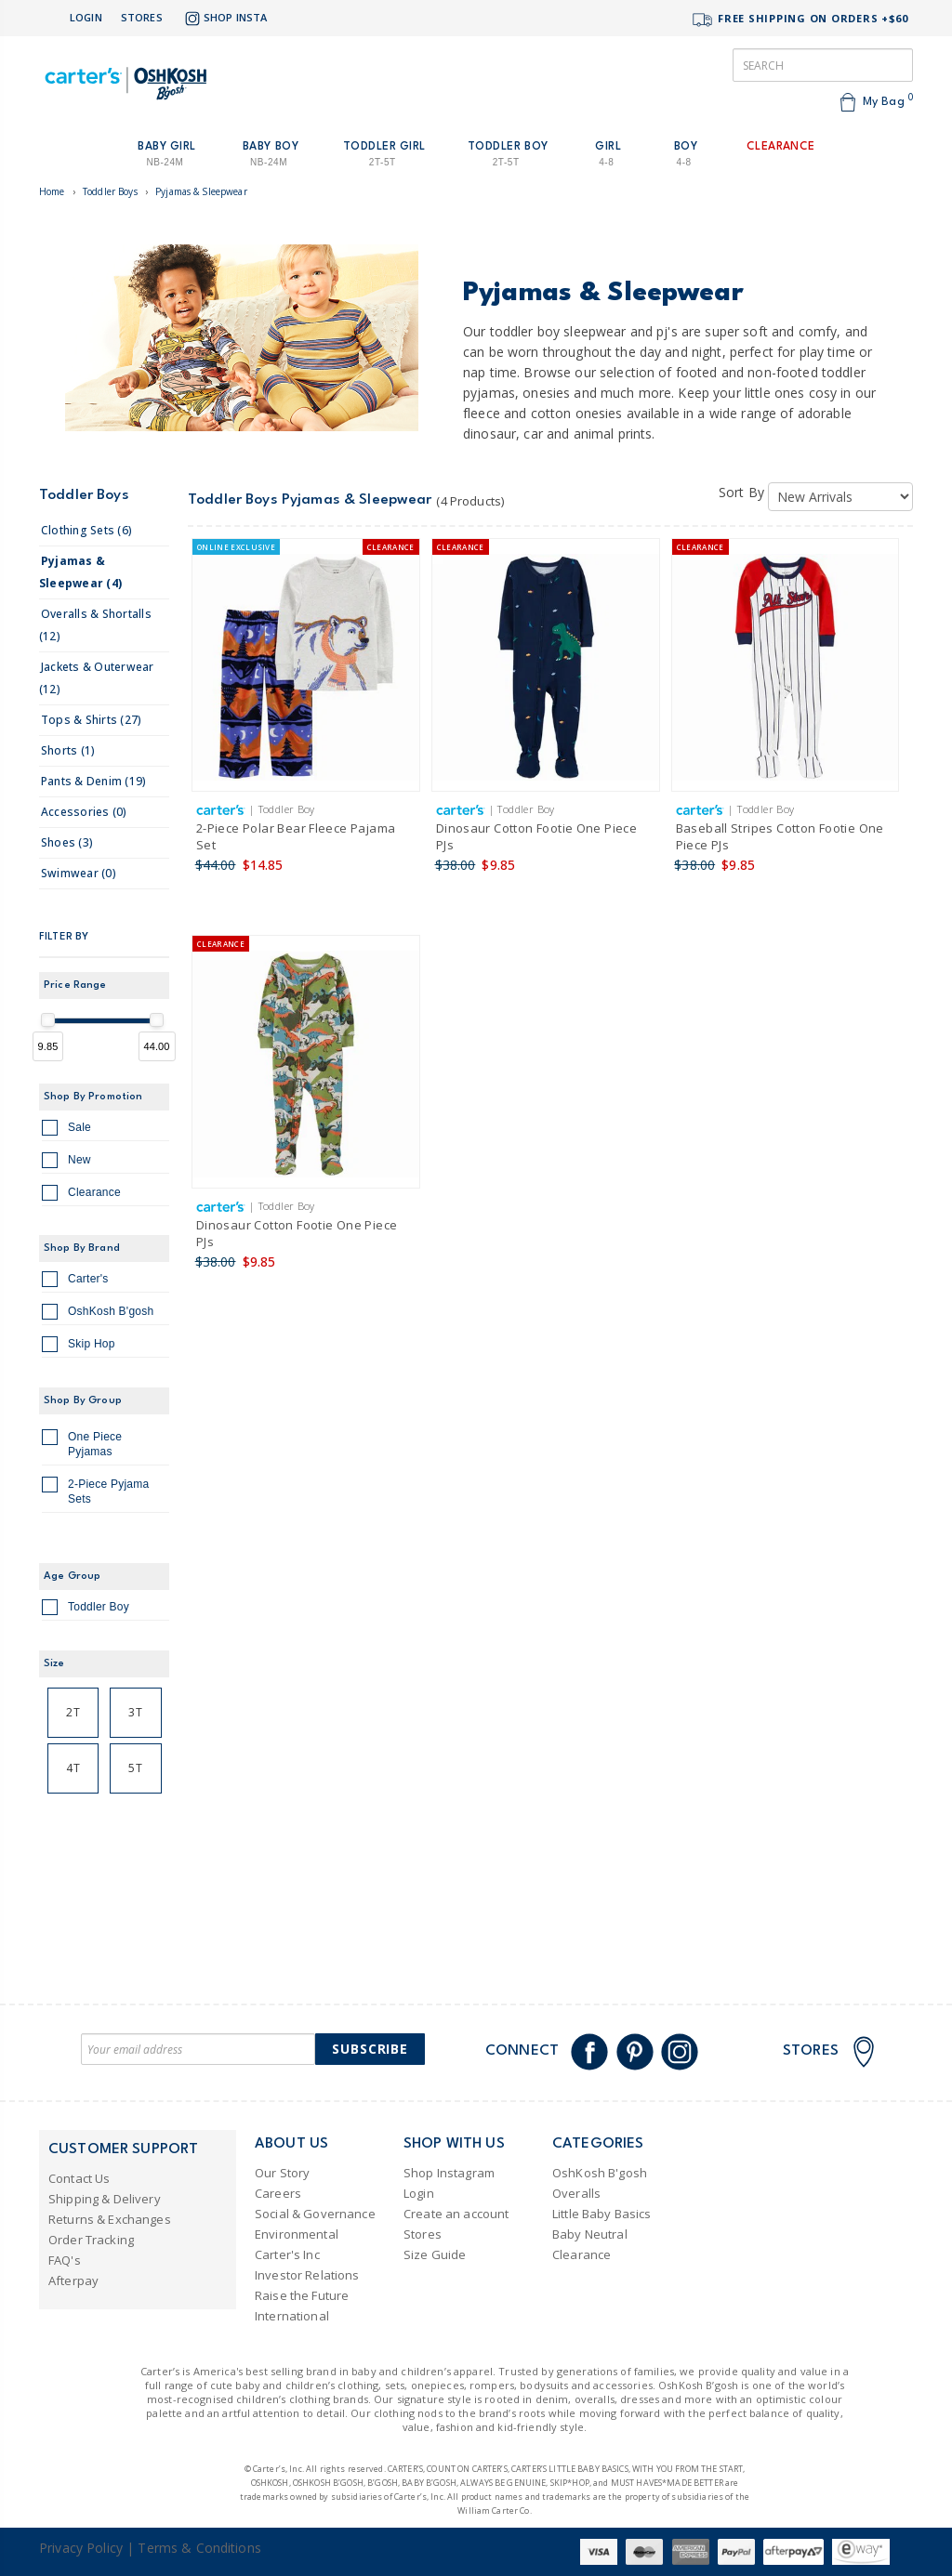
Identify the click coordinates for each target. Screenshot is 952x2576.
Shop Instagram (449, 2172)
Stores (142, 17)
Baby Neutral (590, 2234)
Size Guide (434, 2254)
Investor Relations (307, 2275)
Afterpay (73, 2280)
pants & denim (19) (93, 781)
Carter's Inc (287, 2254)
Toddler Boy (85, 1609)
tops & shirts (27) (91, 720)
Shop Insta (224, 18)
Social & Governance (315, 2213)
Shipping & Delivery (104, 2198)
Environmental (296, 2234)
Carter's (75, 1281)
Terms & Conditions (199, 2547)
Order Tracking (91, 2239)
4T (73, 1768)
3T (135, 1712)
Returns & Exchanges (109, 2219)
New (66, 1162)
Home (52, 191)
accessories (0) (84, 812)
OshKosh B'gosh (97, 1314)
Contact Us (79, 2178)
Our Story (282, 2172)
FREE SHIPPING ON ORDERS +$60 (799, 20)
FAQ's (64, 2260)
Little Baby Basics (602, 2213)
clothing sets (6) (86, 530)
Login (86, 17)
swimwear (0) (78, 873)
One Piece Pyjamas (82, 1443)
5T (135, 1768)
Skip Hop (78, 1346)
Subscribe (370, 2048)
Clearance (81, 1195)
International (292, 2315)
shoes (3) (67, 842)
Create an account (456, 2213)
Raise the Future (302, 2295)
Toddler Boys (110, 191)
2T (73, 1712)
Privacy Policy (81, 2547)
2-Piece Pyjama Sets (95, 1491)
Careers (278, 2193)
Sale (66, 1130)
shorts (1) (68, 750)
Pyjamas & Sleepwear (201, 191)
